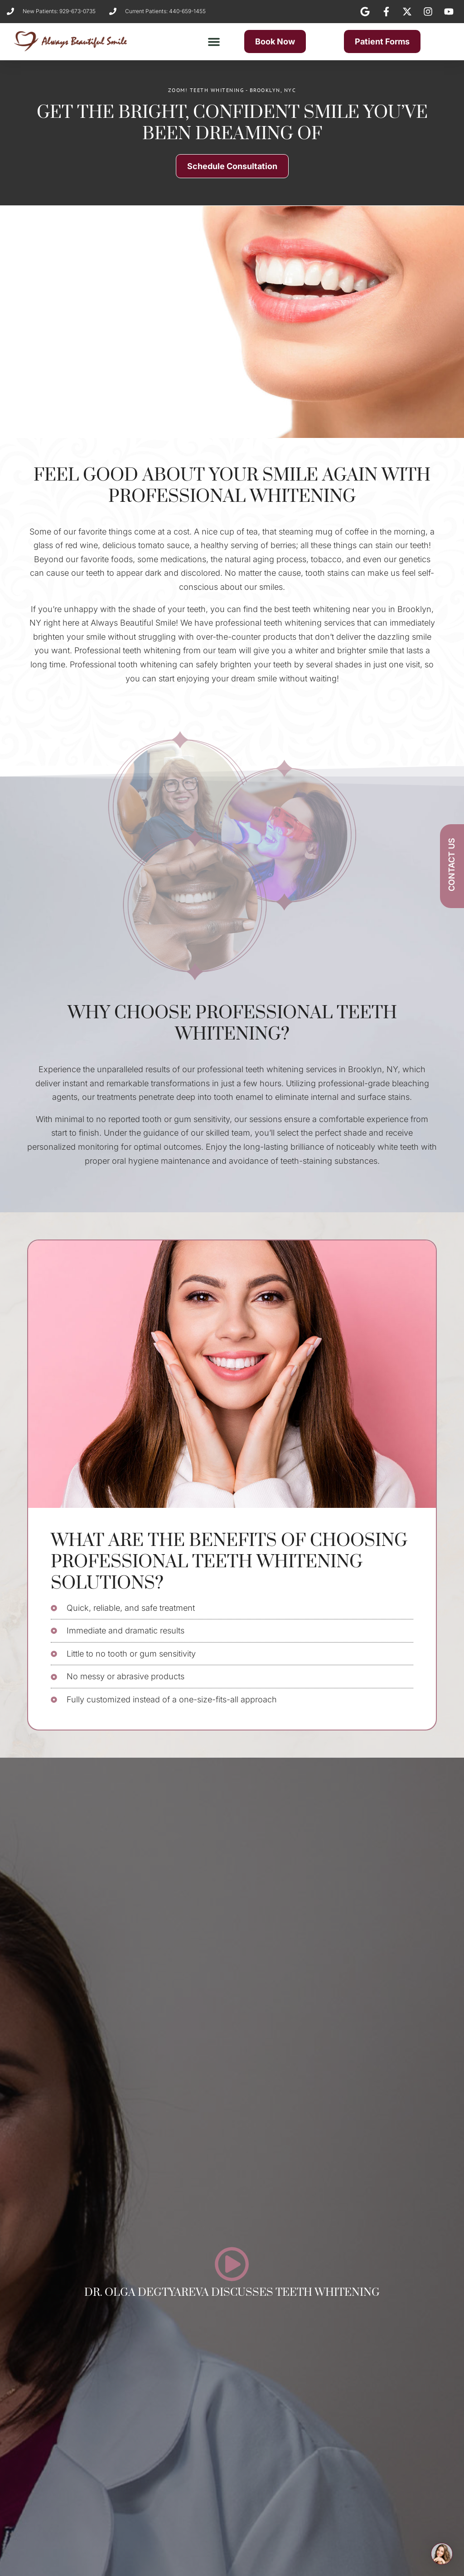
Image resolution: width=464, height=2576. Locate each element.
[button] (213, 41)
